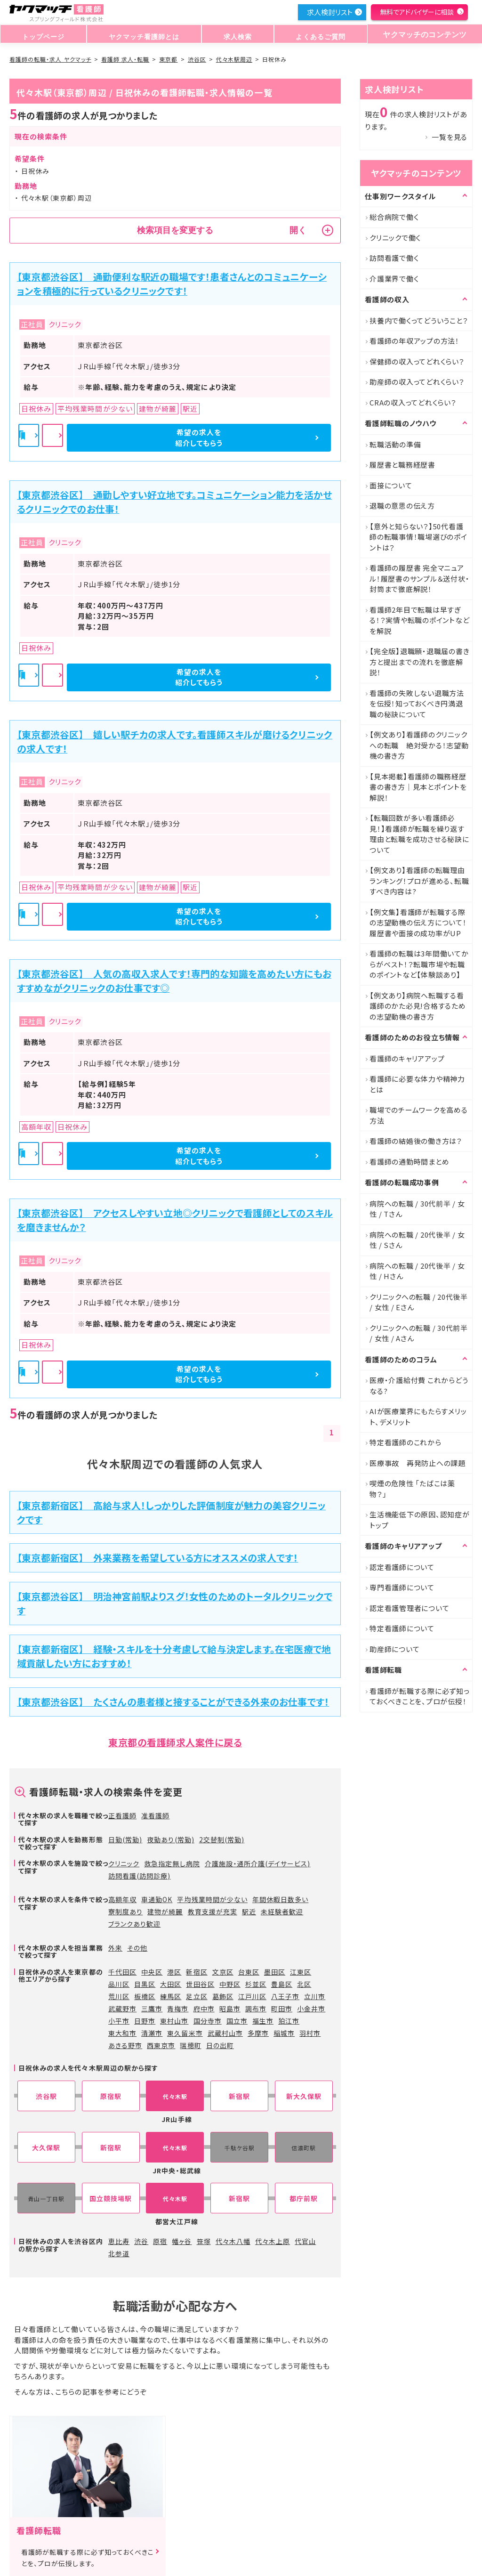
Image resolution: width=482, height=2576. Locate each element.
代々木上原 (272, 2241)
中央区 (151, 1972)
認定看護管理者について (409, 1608)
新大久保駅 (304, 2096)
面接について (391, 485)
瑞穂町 (190, 2045)
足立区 (196, 1996)
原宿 (160, 2241)
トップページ (42, 35)
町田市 (281, 2008)
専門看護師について (402, 1587)
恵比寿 (118, 2241)
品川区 (118, 1984)
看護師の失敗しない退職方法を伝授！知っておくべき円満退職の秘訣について (417, 703)
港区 (174, 1972)
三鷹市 (151, 2008)
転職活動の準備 (395, 444)
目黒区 (144, 1984)
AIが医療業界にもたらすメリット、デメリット (418, 1416)
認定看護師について (402, 1567)
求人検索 (233, 35)
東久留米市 (184, 2033)
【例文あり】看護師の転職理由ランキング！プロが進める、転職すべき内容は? (419, 880)
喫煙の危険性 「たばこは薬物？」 (412, 1488)
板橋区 (144, 1996)
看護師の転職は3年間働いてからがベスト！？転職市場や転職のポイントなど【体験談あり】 (419, 964)
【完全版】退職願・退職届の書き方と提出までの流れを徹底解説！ (419, 661)
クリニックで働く (395, 238)
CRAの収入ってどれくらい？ (413, 402)
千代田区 (122, 1972)
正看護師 (122, 1815)
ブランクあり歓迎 (134, 1923)
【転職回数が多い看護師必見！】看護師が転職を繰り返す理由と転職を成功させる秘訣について (419, 834)
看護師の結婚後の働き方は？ (416, 1141)
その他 (137, 1947)
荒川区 (118, 1996)
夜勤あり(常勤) (170, 1839)
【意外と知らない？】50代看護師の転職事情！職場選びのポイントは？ (418, 536)
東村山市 (174, 2020)
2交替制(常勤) (221, 1839)
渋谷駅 (46, 2096)
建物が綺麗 (165, 1911)
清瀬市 (151, 2033)
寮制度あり (125, 1911)
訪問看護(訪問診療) (139, 1875)
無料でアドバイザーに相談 (416, 11)
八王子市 (285, 1996)
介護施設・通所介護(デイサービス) (258, 1863)
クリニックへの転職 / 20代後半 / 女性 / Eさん (419, 1302)
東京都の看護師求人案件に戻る (175, 1742)
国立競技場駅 (110, 2199)
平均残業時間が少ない (212, 1899)
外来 (115, 1947)
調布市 (255, 2008)
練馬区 (170, 1996)
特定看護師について (402, 1628)
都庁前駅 (303, 2199)
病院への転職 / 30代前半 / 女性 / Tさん (417, 1209)
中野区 (230, 1984)
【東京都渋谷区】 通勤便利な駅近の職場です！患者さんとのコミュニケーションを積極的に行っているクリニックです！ (172, 284)
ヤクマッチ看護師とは (142, 35)
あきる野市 (125, 2045)
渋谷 (141, 2241)
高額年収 (122, 1899)
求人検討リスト (329, 12)
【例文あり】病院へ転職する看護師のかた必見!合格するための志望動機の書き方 (418, 1005)
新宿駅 (239, 2096)
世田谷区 (200, 1984)
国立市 (237, 2020)
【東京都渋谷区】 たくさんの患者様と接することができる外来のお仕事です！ (173, 1702)
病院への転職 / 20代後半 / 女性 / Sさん (417, 1240)
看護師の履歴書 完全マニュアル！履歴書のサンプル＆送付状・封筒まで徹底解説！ (419, 578)
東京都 (168, 59)
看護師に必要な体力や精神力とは (417, 1084)
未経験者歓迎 (282, 1911)
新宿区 (196, 1972)
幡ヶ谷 (182, 2241)
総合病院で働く (394, 217)
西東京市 (161, 2045)
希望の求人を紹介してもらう (281, 437)
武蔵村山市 (225, 2033)
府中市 (204, 2008)
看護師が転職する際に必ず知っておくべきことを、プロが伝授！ (420, 1696)
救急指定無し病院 (172, 1863)
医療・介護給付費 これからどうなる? (419, 1385)
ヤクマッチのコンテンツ (421, 35)
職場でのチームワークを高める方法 (419, 1115)
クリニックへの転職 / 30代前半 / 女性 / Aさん (419, 1333)
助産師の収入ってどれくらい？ (417, 382)
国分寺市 (207, 2020)
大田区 (170, 1984)
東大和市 (122, 2033)
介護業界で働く (394, 279)
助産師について (394, 1649)
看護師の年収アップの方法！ (414, 341)
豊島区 (281, 1984)
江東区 (300, 1972)
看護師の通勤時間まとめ (409, 1161)
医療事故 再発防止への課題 (418, 1463)
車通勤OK (156, 1899)
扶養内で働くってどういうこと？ (419, 320)
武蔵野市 (122, 2008)
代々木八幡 (233, 2241)
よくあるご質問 (313, 35)
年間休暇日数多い (280, 1899)
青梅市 (177, 2008)
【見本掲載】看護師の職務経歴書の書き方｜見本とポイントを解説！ (418, 786)
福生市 (262, 2020)
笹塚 (204, 2241)
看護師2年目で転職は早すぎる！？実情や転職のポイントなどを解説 (419, 620)
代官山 (305, 2241)
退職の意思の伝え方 (402, 505)
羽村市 (310, 2033)
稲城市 (284, 2033)
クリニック (123, 1863)
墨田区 (274, 1972)
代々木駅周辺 (234, 59)
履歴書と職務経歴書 (402, 465)
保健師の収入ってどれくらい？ (417, 361)
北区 (304, 1984)
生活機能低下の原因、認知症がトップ (420, 1519)
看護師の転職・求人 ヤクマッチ (50, 59)
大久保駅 (46, 2148)
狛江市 (288, 2020)
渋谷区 (197, 59)
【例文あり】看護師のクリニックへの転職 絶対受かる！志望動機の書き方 (419, 745)
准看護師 (155, 1815)
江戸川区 (252, 1996)
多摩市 (258, 2033)
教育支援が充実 (212, 1911)
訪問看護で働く (394, 258)
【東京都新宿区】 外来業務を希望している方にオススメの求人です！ (157, 1557)
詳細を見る (176, 438)
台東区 (248, 1972)
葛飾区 (222, 1996)
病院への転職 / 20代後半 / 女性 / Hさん (417, 1271)
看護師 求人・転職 (125, 59)
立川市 (314, 1996)
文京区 (222, 1972)
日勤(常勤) (125, 1839)
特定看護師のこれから (406, 1442)
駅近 (249, 1911)
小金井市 (311, 2008)
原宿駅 (111, 2096)
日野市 (144, 2020)
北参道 (118, 2253)
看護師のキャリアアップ (407, 1058)
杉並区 (255, 1984)
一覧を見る (449, 137)
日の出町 (220, 2045)
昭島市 (230, 2008)
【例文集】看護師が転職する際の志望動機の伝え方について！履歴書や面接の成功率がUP (418, 922)
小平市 (118, 2020)
